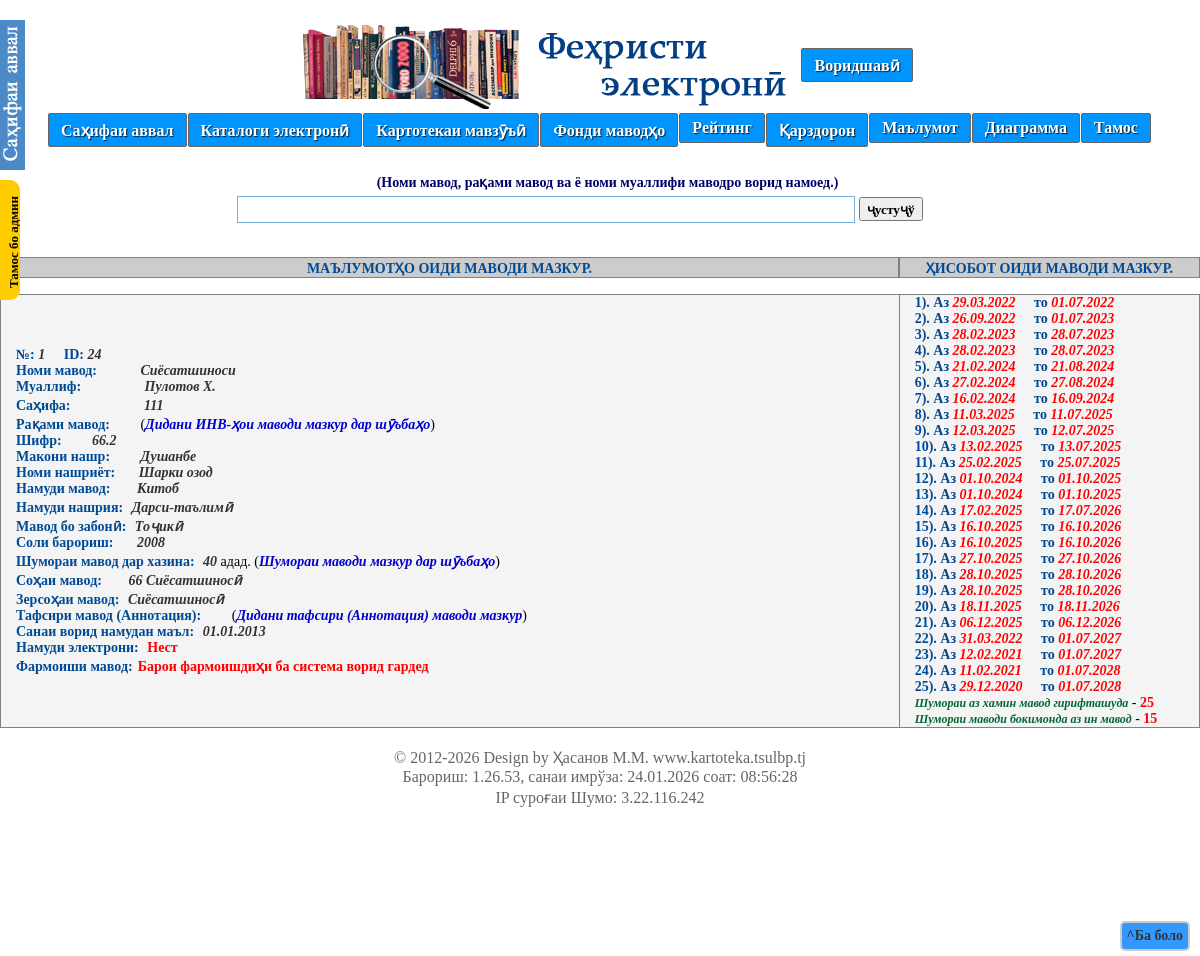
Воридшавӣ (856, 65)
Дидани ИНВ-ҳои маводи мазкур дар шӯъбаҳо (287, 424)
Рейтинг (721, 127)
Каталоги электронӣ (275, 130)
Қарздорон (817, 130)
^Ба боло (1155, 935)
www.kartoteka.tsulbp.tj (729, 757)
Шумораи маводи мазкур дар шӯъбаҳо (377, 561)
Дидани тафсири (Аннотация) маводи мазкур (379, 615)
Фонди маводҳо (609, 130)
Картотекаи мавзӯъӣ (451, 130)
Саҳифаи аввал (117, 130)
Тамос (1116, 127)
